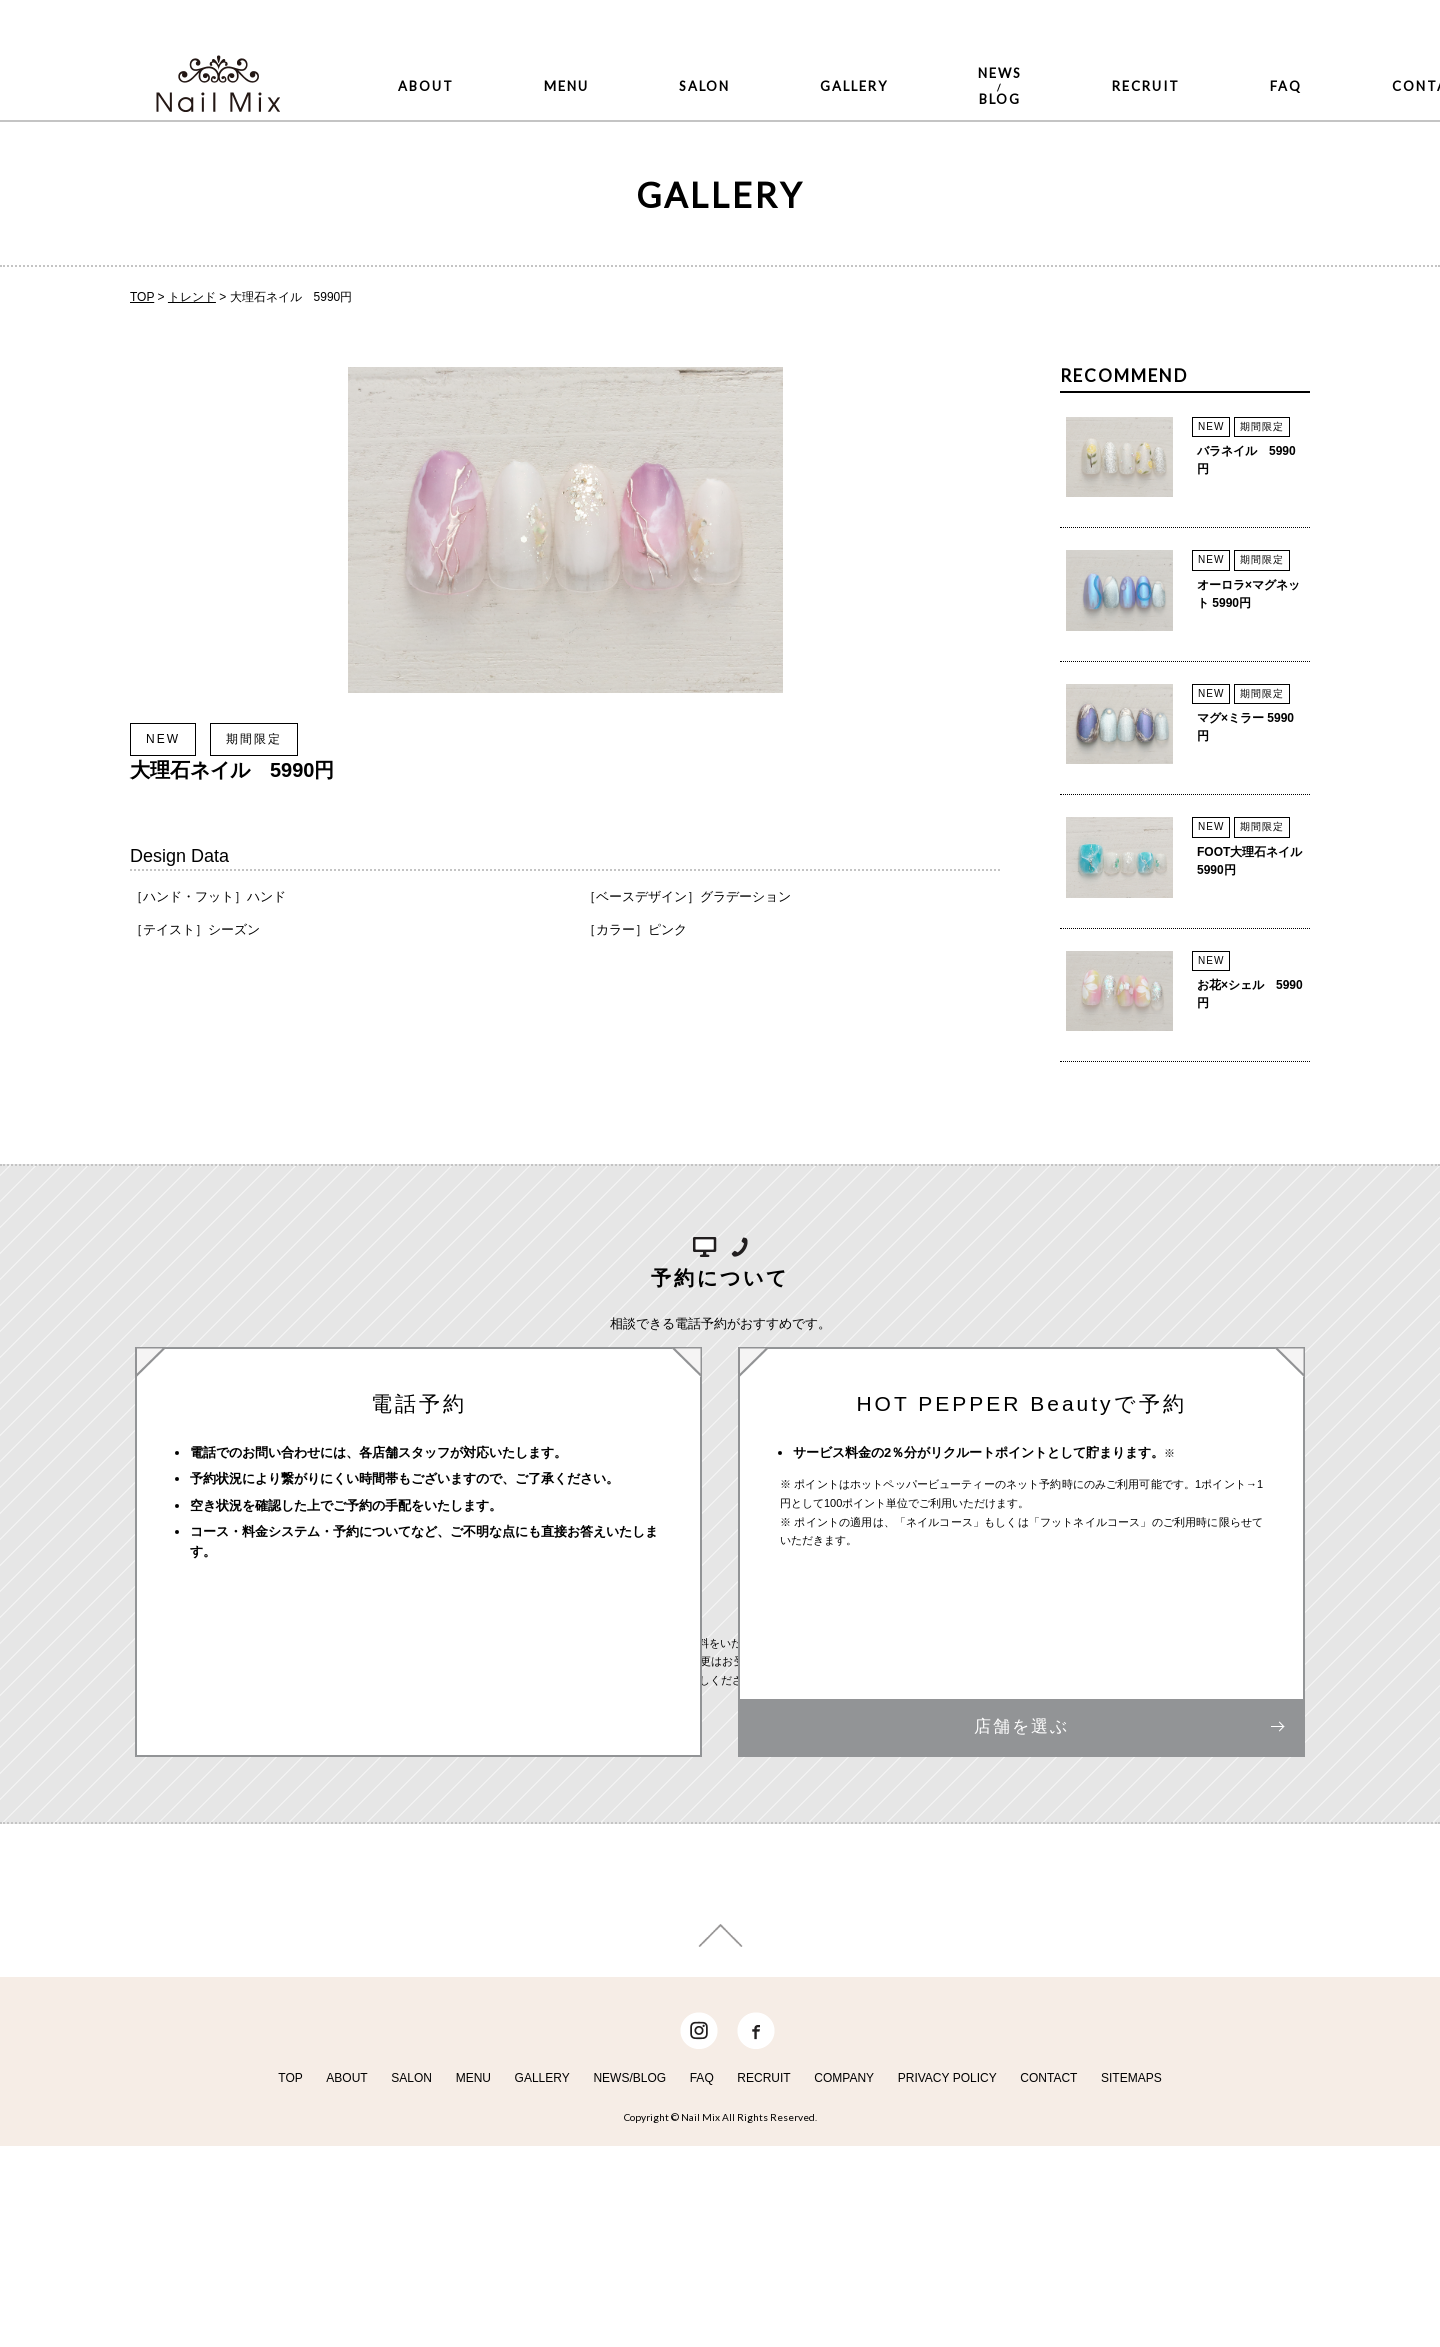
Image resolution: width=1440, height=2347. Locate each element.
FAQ (1036, 61)
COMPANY (844, 2284)
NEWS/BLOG (629, 2284)
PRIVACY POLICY (947, 2284)
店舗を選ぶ (1022, 1773)
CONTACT (1134, 61)
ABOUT (402, 61)
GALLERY (689, 61)
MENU (495, 61)
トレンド (192, 297)
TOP (142, 297)
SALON (586, 61)
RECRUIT (943, 61)
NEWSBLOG (816, 61)
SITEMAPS (1131, 2284)
